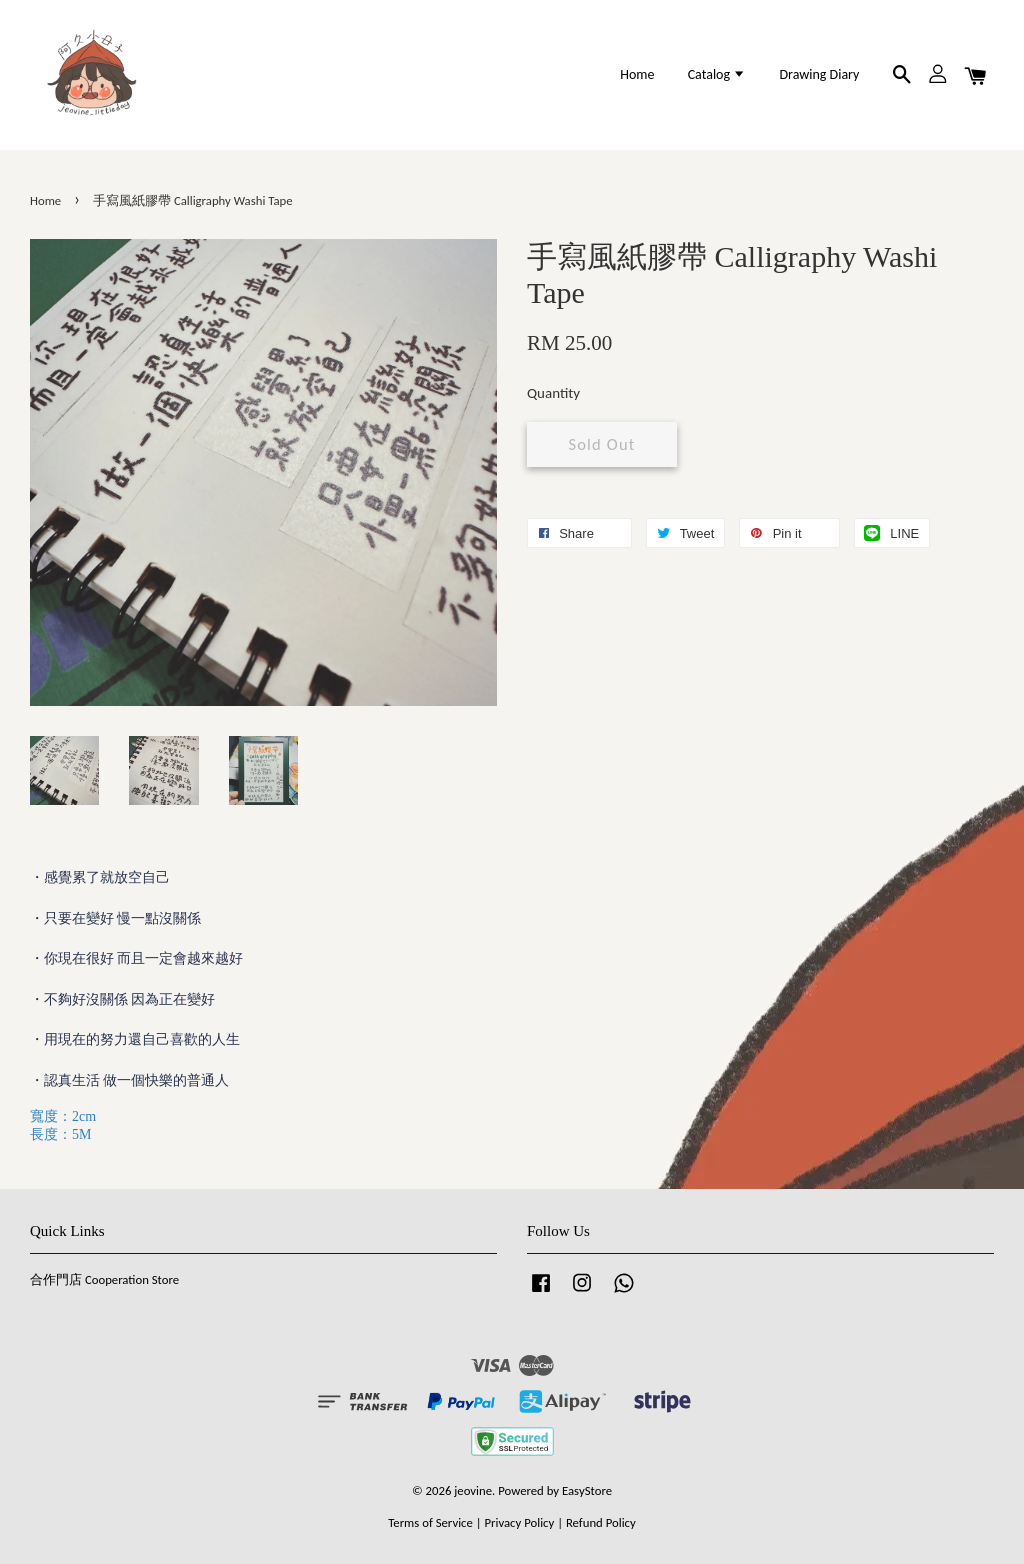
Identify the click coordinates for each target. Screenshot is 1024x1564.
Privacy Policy (519, 1522)
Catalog (717, 74)
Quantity (553, 393)
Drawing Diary (819, 74)
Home (637, 74)
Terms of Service (430, 1522)
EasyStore (587, 1490)
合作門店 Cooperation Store (104, 1279)
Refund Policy (601, 1522)
